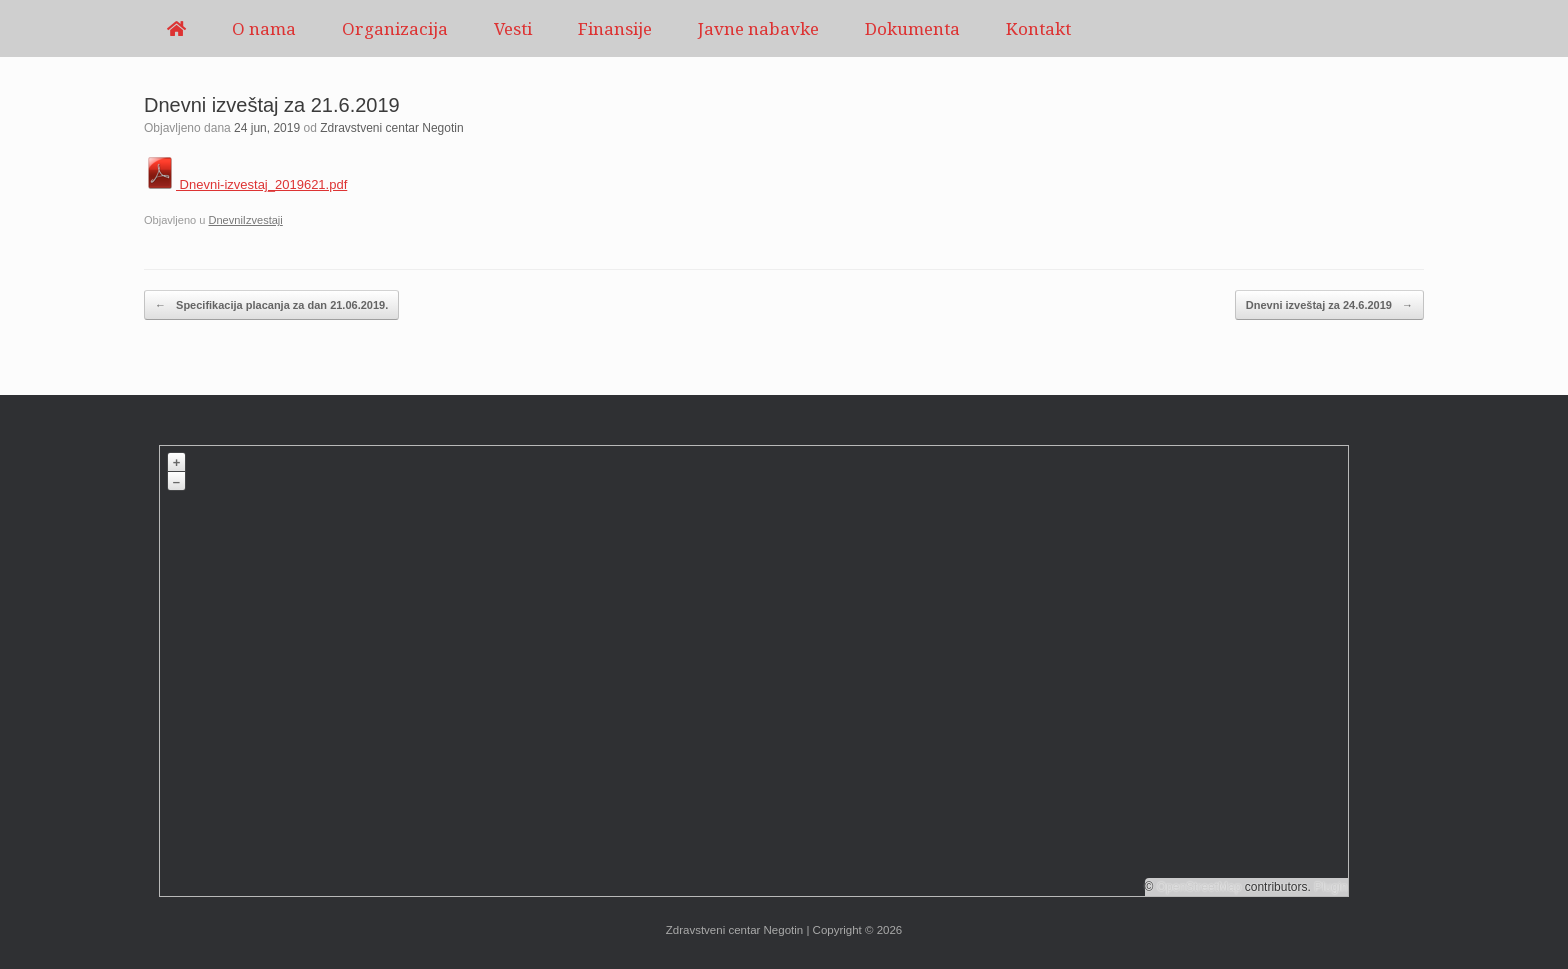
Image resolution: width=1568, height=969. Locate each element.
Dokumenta (912, 28)
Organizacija (395, 28)
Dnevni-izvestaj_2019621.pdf (245, 184)
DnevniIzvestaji (245, 220)
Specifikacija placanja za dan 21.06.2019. (271, 305)
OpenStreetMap (1199, 887)
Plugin (1329, 887)
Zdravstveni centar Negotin (391, 128)
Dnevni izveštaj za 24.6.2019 (1329, 305)
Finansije (615, 28)
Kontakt (1038, 28)
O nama (264, 28)
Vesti (513, 28)
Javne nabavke (758, 28)
